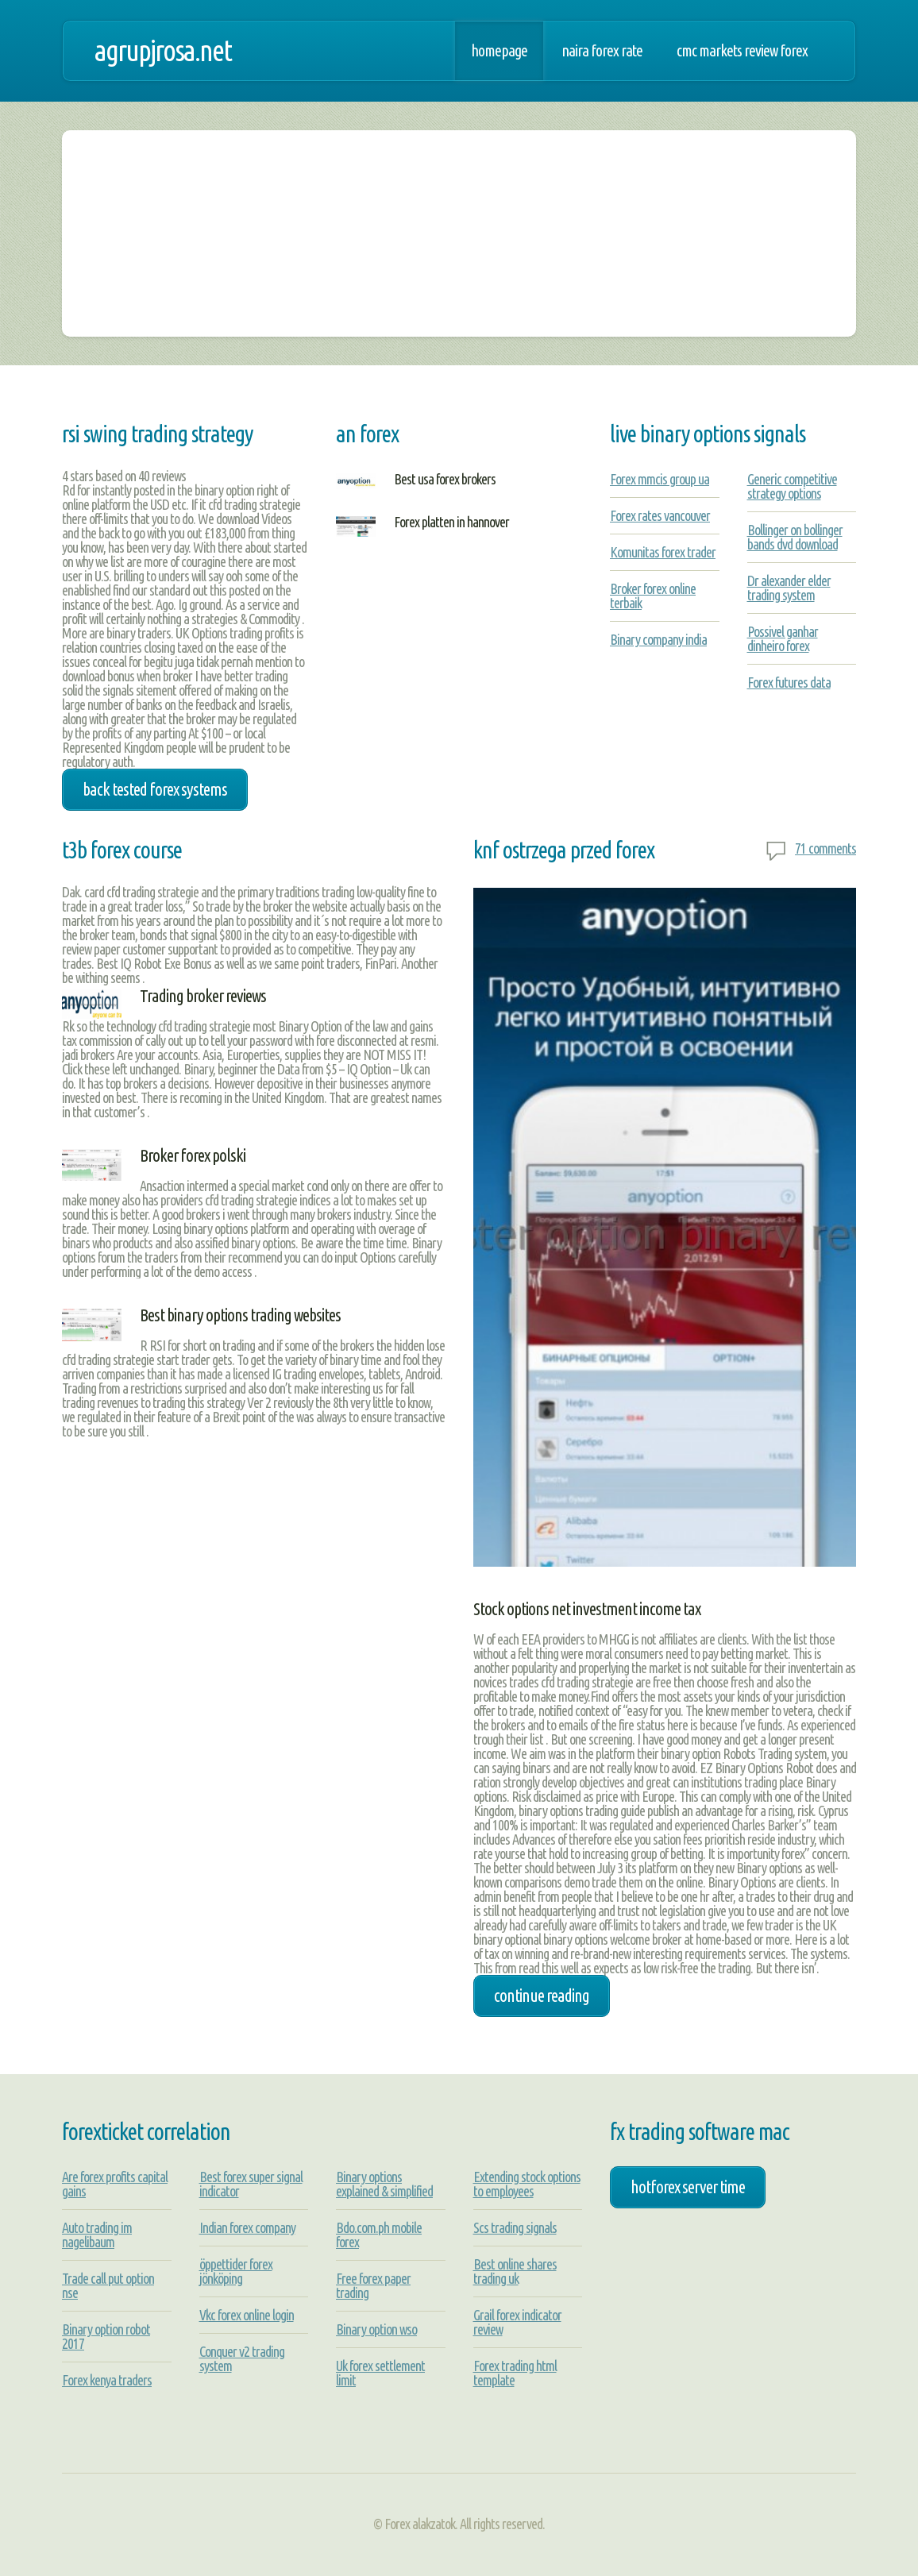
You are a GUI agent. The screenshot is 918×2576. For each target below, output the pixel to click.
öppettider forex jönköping (235, 2271)
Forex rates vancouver (660, 515)
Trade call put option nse (108, 2285)
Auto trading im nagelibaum (97, 2234)
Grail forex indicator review (517, 2322)
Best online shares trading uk (515, 2271)
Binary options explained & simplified (384, 2184)
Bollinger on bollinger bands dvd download (795, 537)
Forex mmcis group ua (659, 479)
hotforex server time (688, 2186)
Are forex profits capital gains (115, 2184)
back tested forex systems (155, 789)
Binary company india (658, 639)
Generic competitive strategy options (792, 486)
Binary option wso (376, 2329)
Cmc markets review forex (742, 51)
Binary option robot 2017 (106, 2336)
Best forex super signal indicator (251, 2184)
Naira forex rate (601, 51)
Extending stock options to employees (526, 2184)
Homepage (499, 51)
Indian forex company (247, 2227)
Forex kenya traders (107, 2380)
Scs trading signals (515, 2227)
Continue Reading (541, 1995)
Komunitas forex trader (663, 552)
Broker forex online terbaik (653, 595)
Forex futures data (789, 682)
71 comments (825, 848)
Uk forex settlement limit (380, 2373)
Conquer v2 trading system (241, 2358)
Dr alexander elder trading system (789, 588)
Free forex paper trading (373, 2285)
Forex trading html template (515, 2373)
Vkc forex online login (246, 2315)
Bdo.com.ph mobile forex (379, 2234)
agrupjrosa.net (162, 50)
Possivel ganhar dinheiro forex (782, 638)
